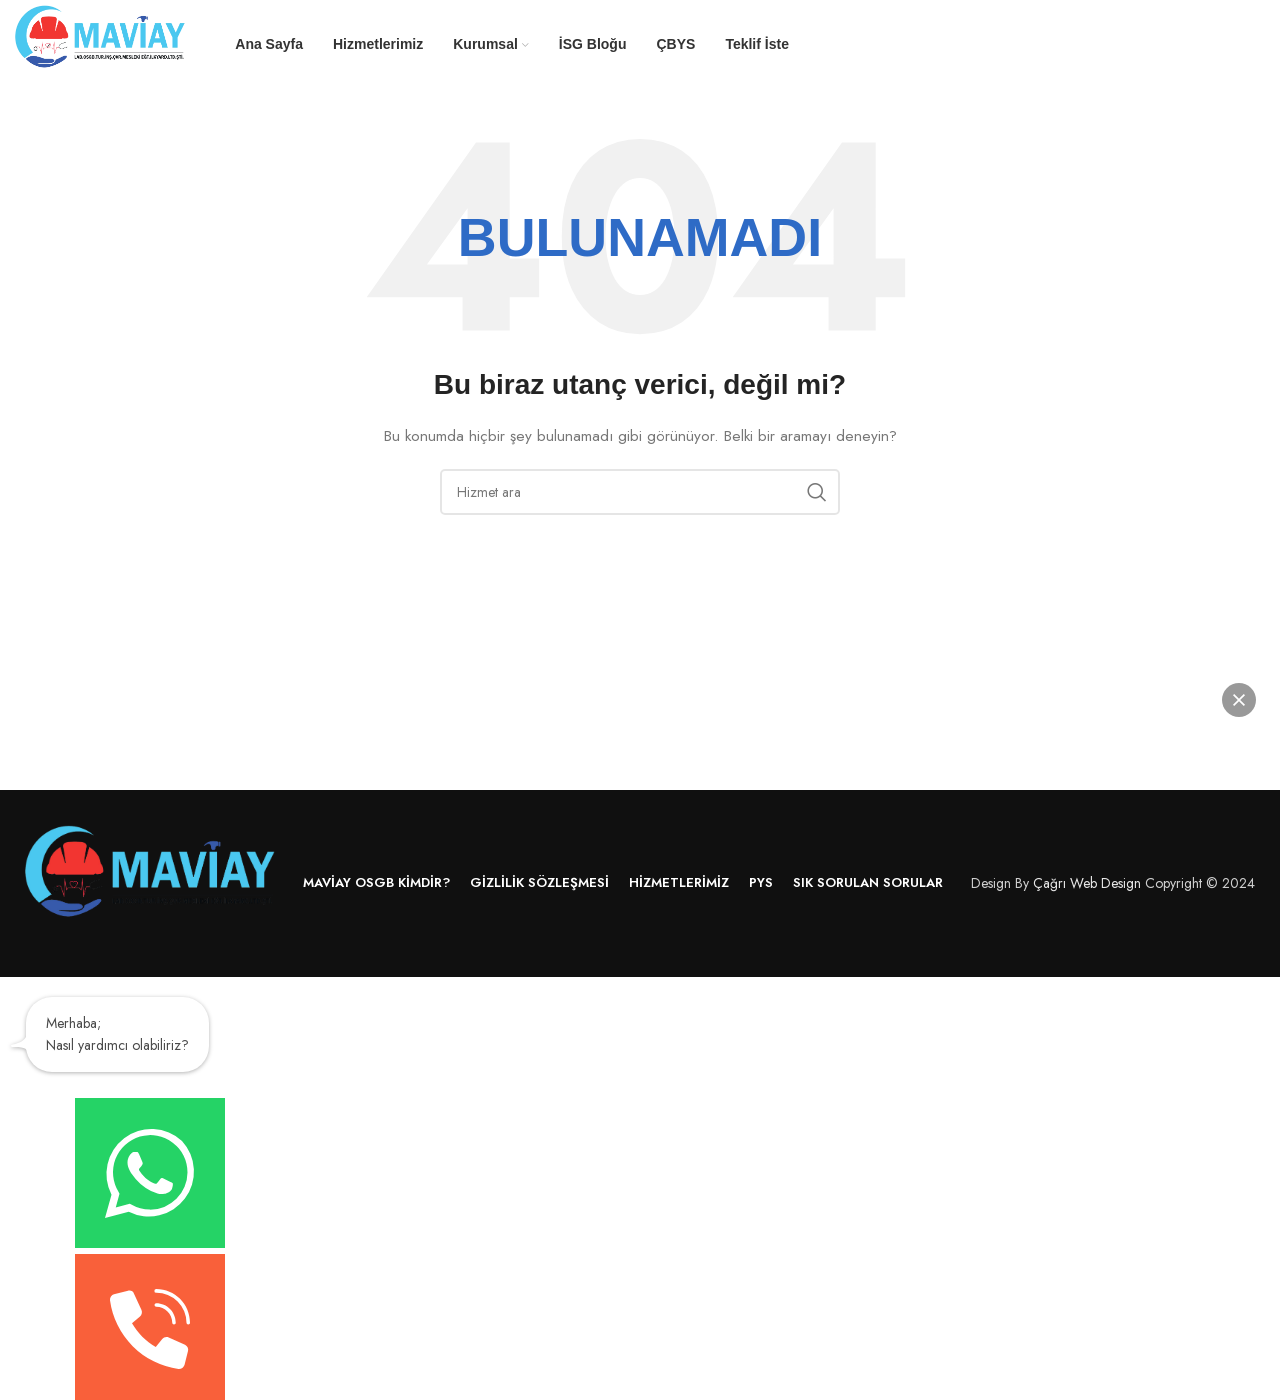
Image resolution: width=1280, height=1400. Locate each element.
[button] (1239, 700)
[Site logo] (100, 43)
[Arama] (640, 492)
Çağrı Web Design (1087, 883)
